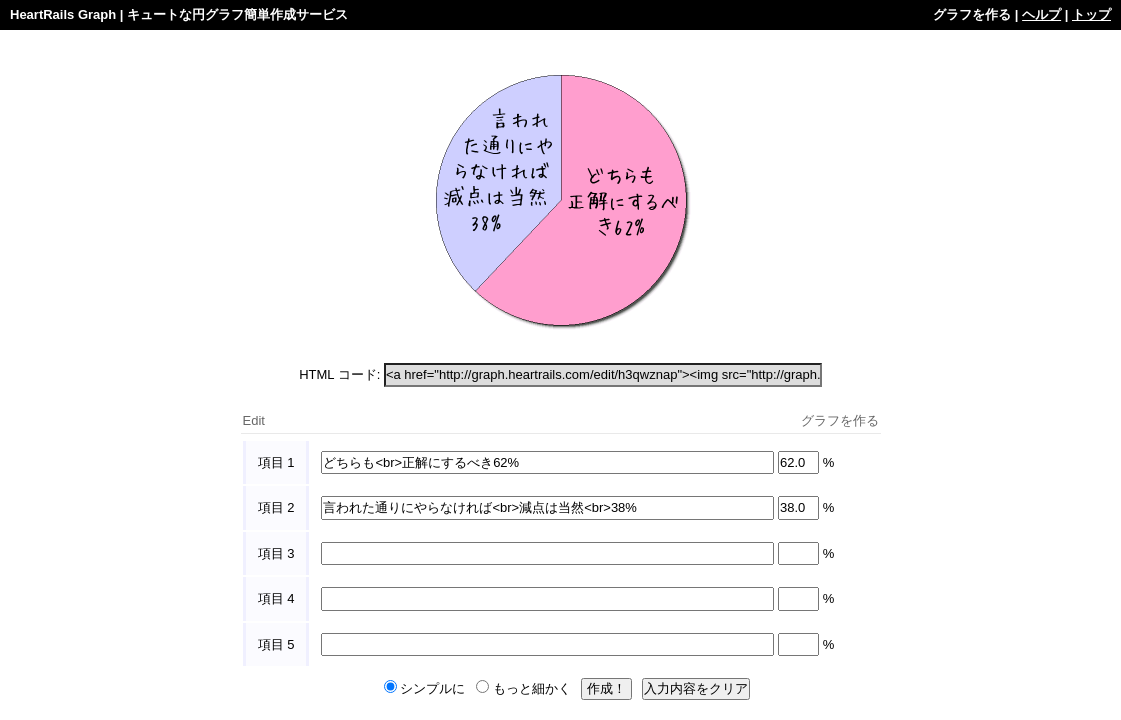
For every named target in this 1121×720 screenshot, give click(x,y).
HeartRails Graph (63, 14)
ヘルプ (1041, 14)
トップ (1091, 14)
